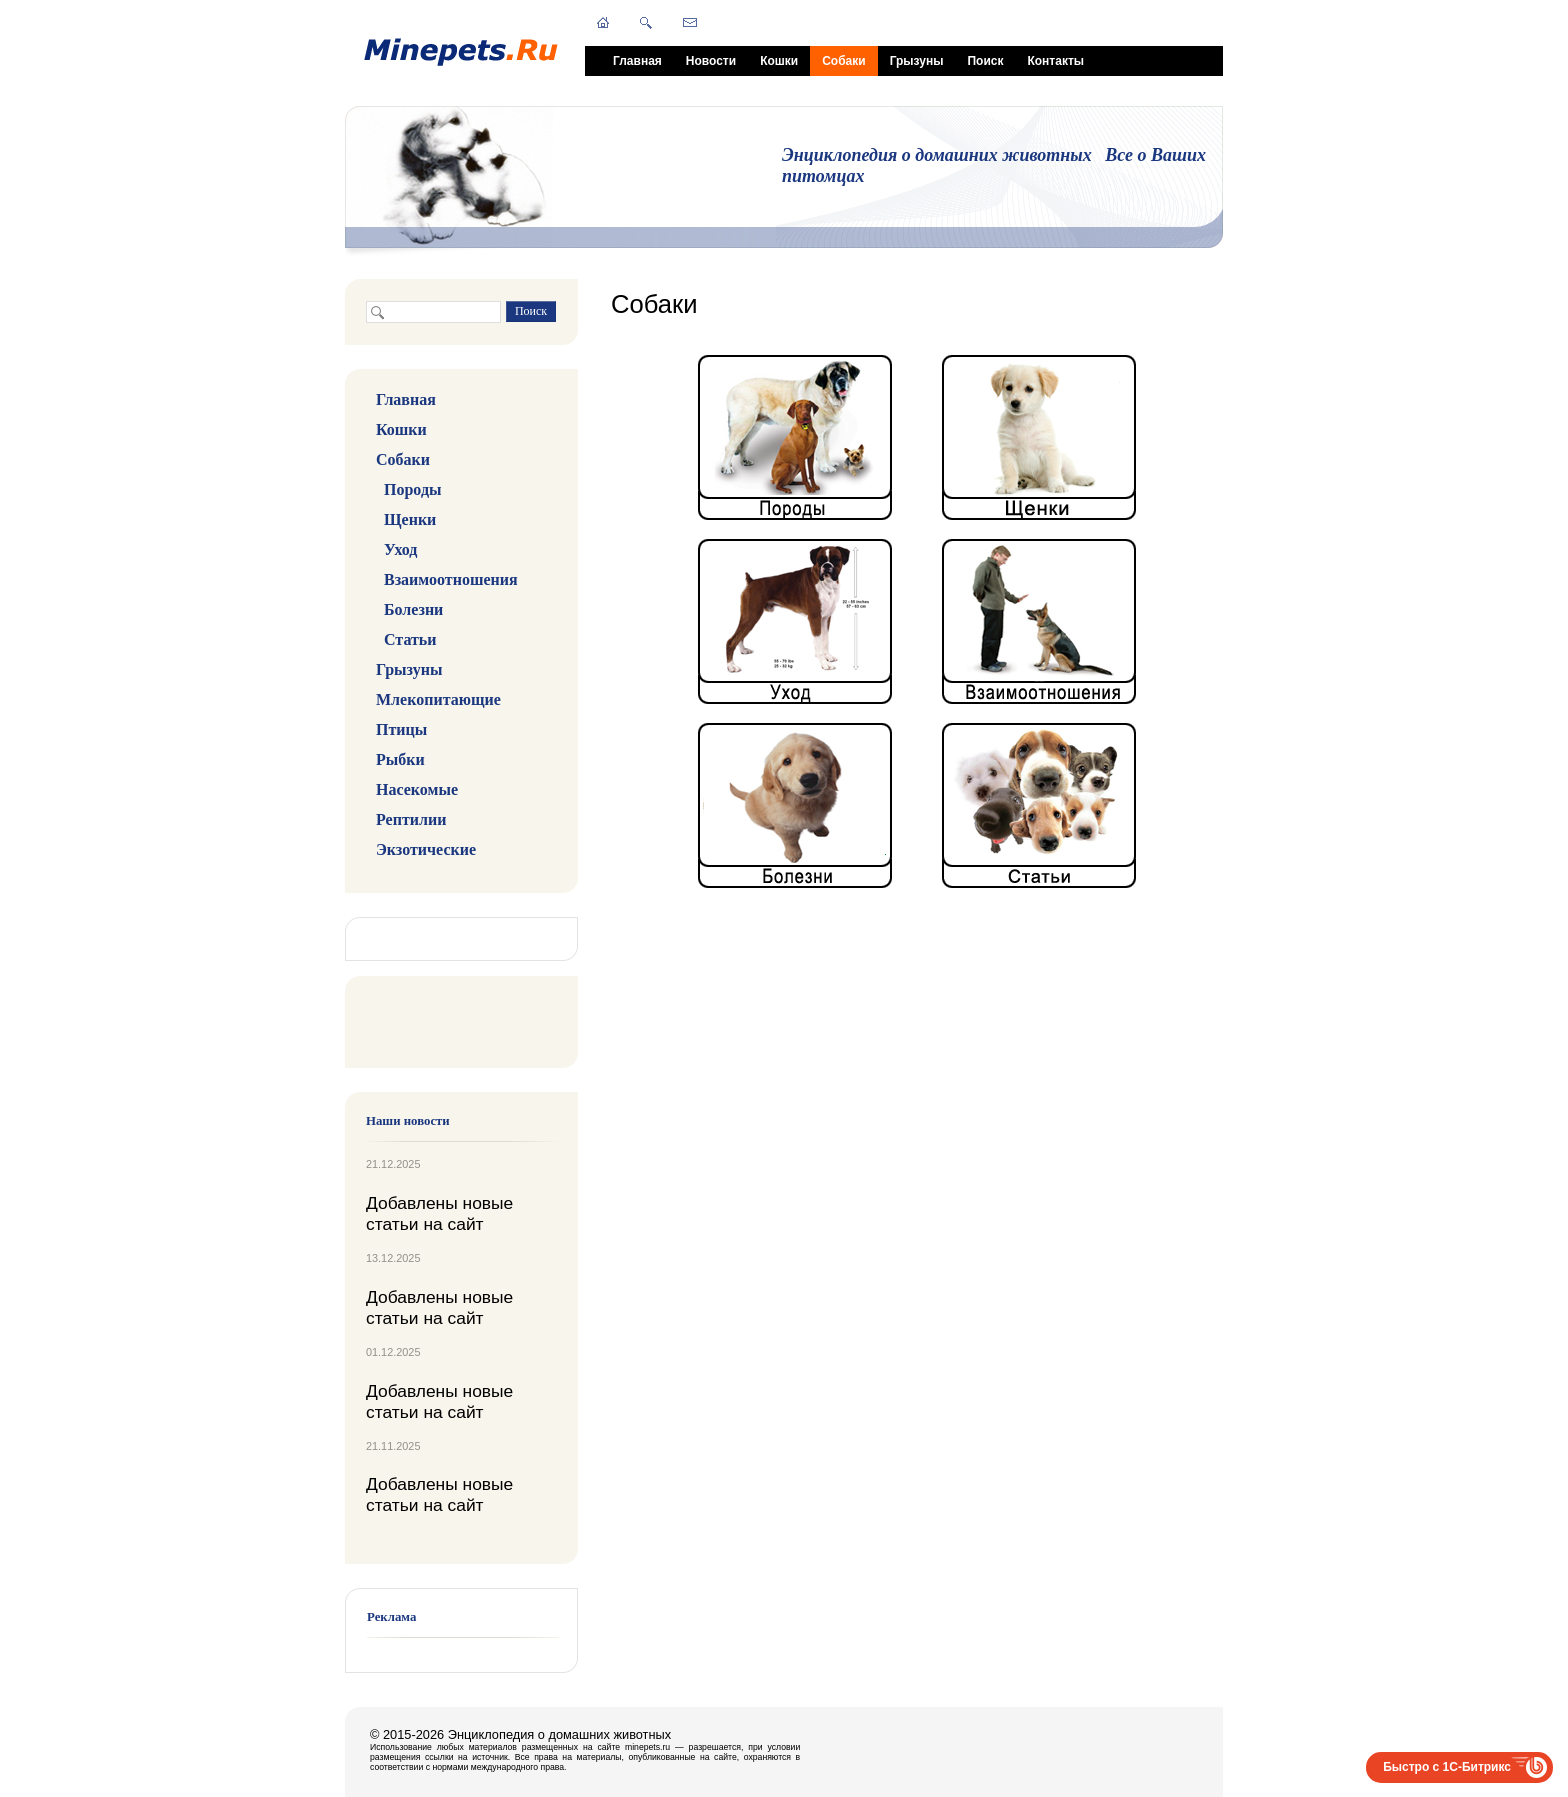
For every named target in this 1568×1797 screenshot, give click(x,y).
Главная (637, 61)
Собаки (843, 61)
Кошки (779, 61)
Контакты (1055, 61)
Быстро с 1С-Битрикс (1447, 1767)
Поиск (985, 61)
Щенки (410, 519)
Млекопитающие (438, 699)
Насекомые (417, 789)
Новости (711, 61)
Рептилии (411, 819)
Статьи (410, 639)
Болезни (413, 609)
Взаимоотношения (451, 579)
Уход (400, 549)
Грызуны (917, 61)
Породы (412, 489)
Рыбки (400, 759)
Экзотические (426, 849)
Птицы (401, 729)
